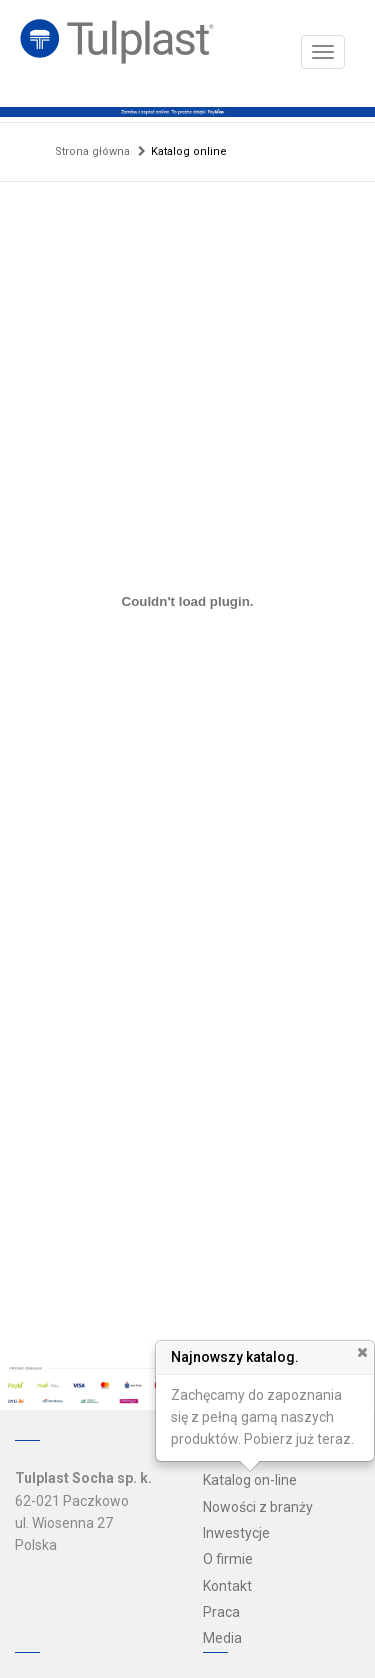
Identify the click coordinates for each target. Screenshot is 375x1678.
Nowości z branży (258, 1507)
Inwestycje (236, 1533)
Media (222, 1638)
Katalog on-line (250, 1480)
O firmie (228, 1559)
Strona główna (92, 151)
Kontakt (227, 1586)
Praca (221, 1612)
